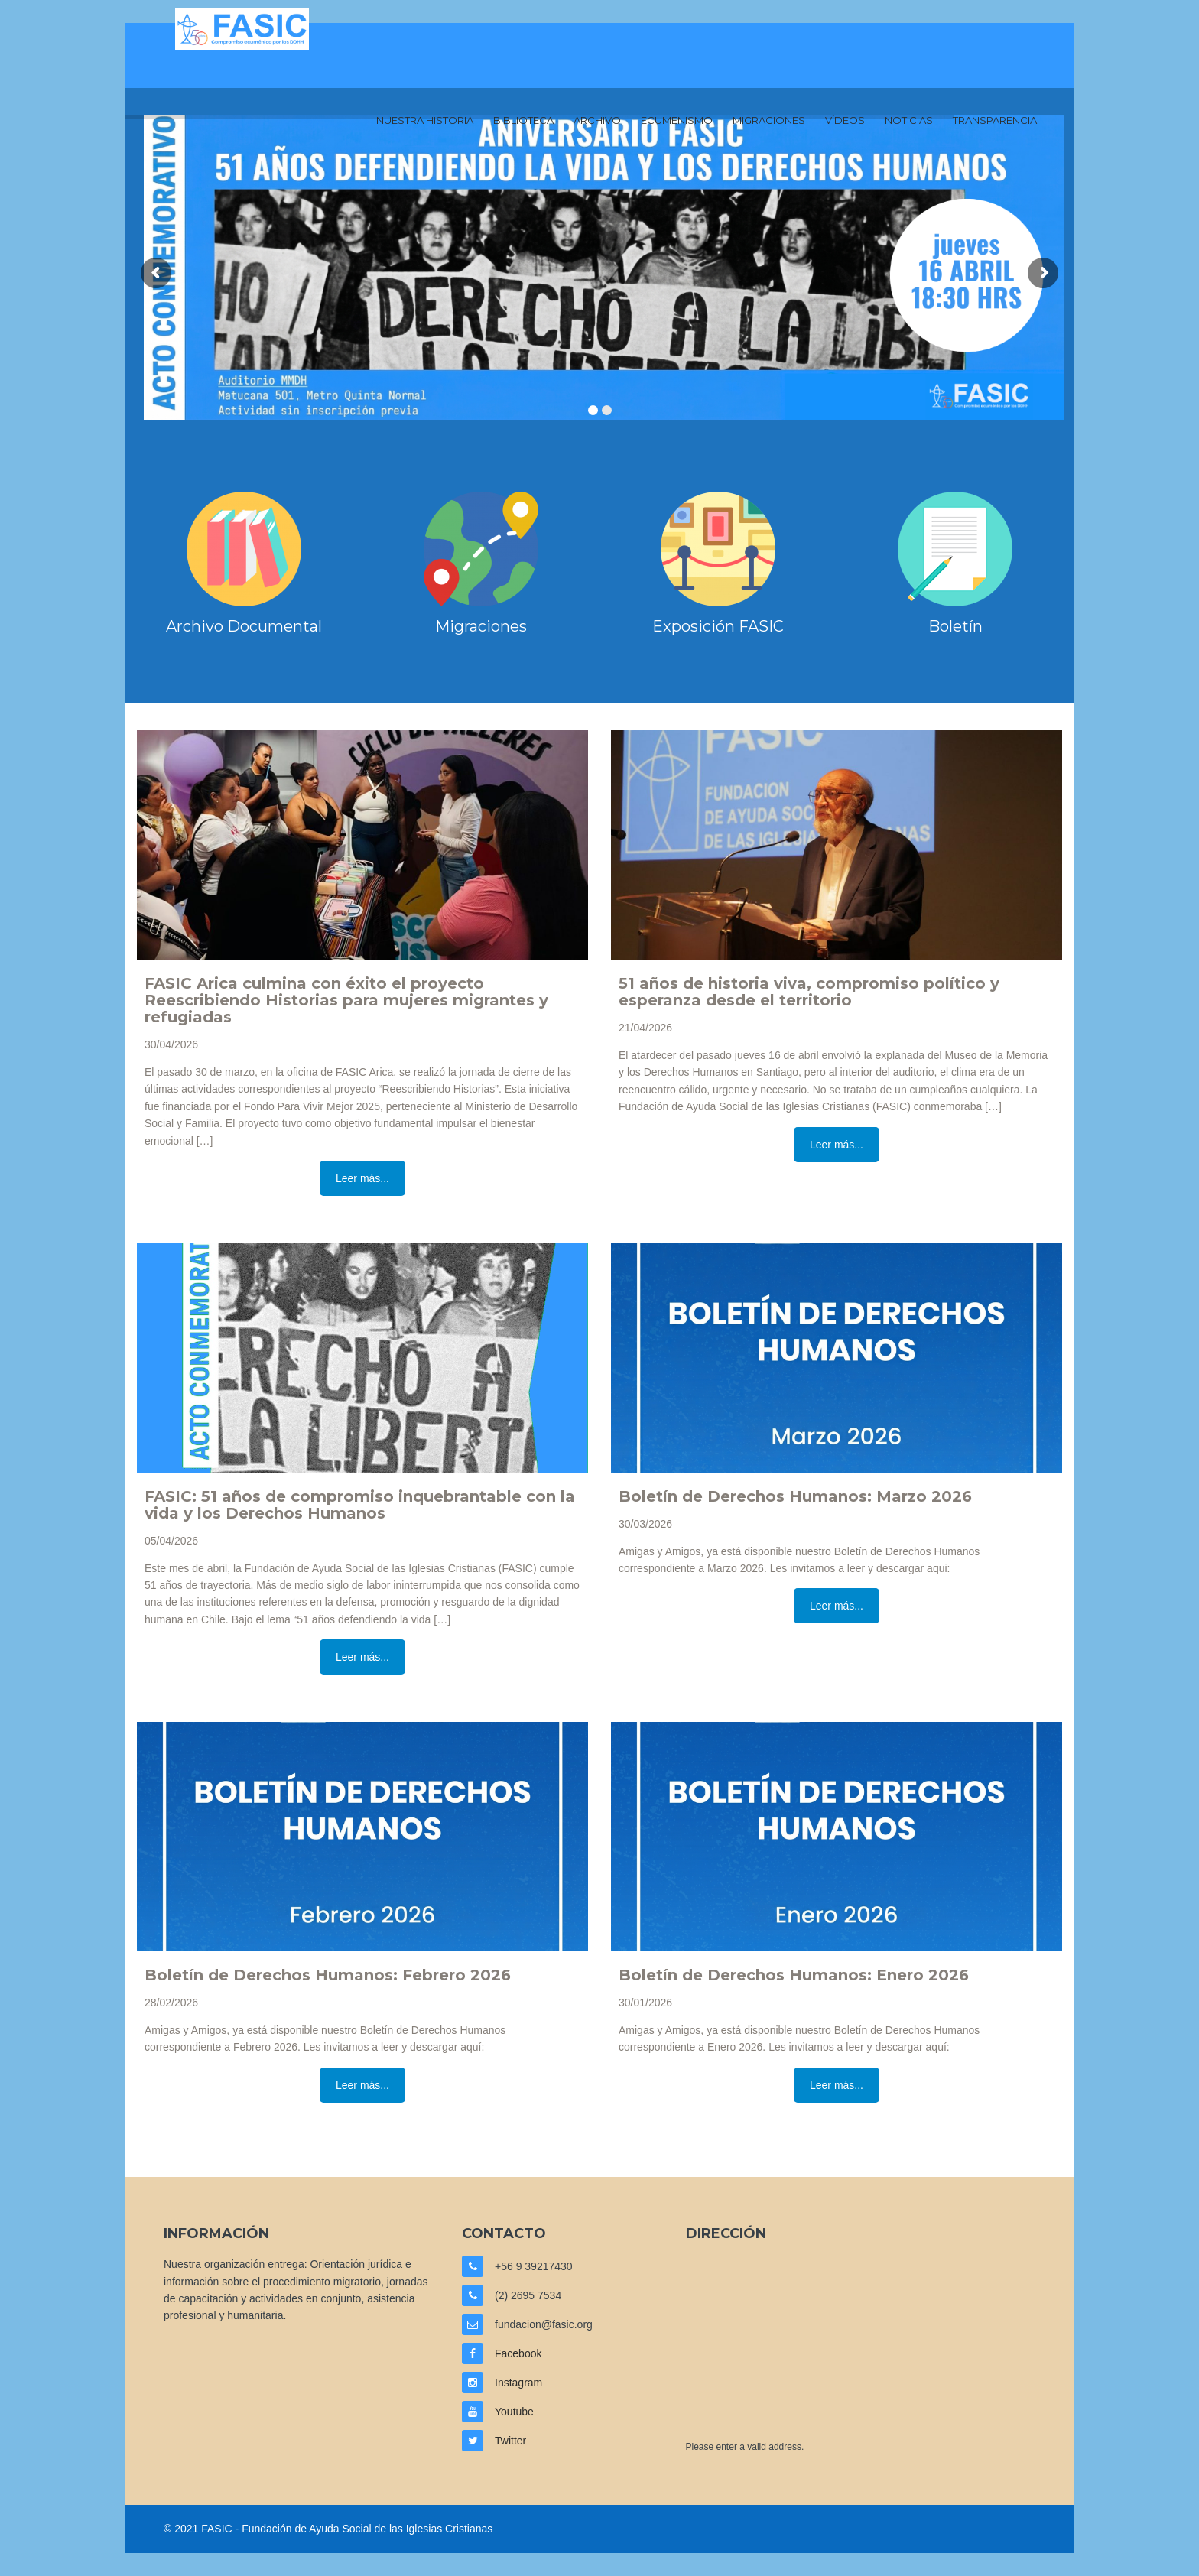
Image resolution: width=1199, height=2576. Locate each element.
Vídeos (845, 120)
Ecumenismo (677, 120)
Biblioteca (523, 120)
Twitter (510, 2441)
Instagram (518, 2382)
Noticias (909, 120)
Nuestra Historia (424, 120)
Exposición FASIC (718, 626)
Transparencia (995, 120)
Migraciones (769, 120)
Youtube (514, 2411)
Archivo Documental (244, 626)
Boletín (955, 626)
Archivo (597, 120)
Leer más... (362, 1178)
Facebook (518, 2353)
